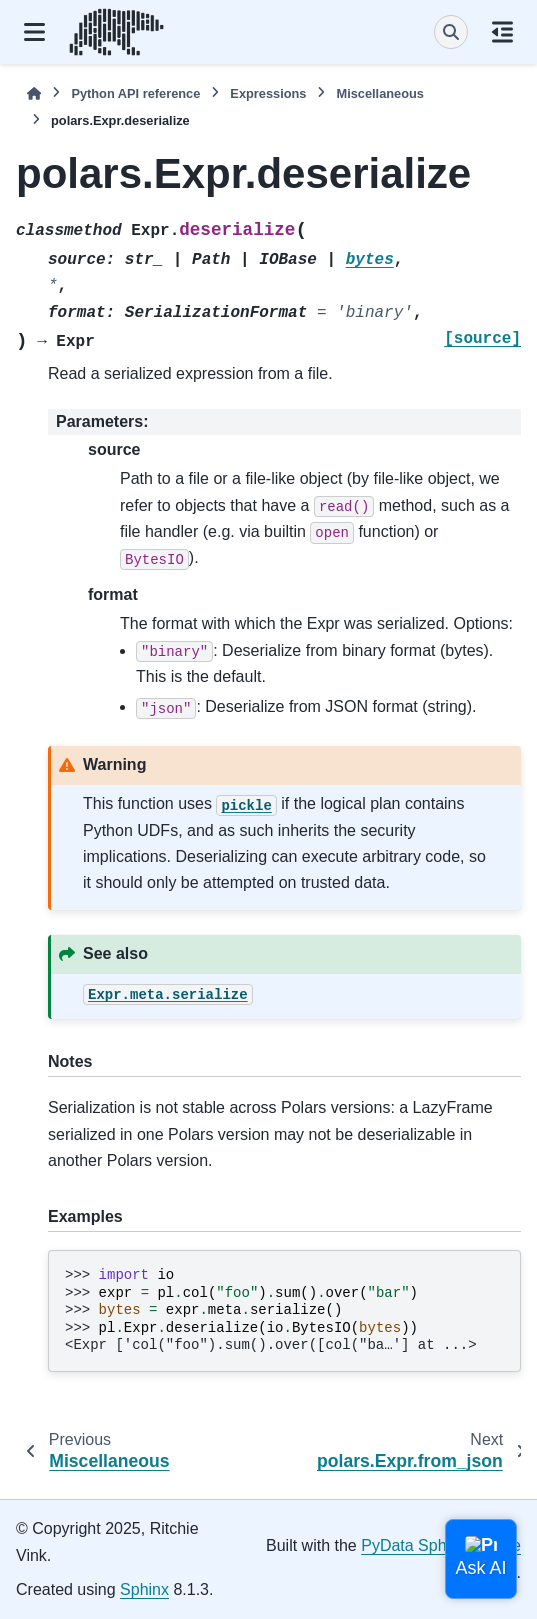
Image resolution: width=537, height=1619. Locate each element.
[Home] (34, 93)
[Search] (451, 32)
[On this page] (502, 32)
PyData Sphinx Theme (441, 1545)
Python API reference (135, 93)
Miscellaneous (379, 93)
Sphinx (144, 1589)
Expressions (268, 93)
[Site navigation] (34, 32)
